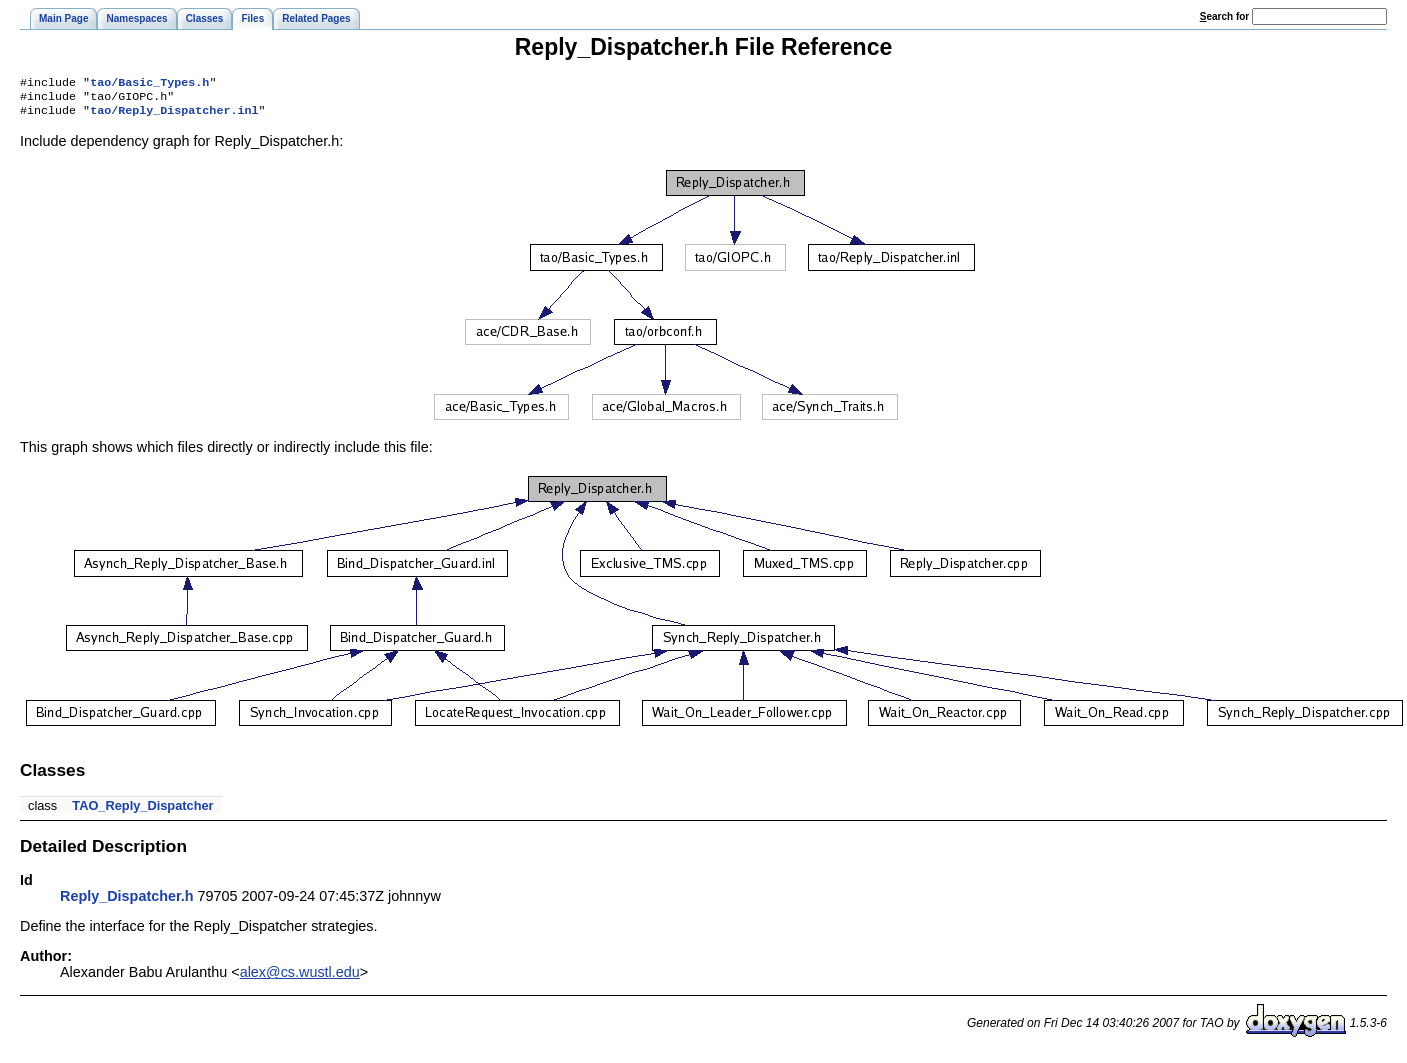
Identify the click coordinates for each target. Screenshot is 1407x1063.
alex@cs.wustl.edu (300, 978)
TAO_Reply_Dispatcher (142, 811)
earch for (1224, 16)
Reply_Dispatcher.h (127, 902)
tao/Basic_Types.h (149, 84)
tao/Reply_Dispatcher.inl (174, 116)
